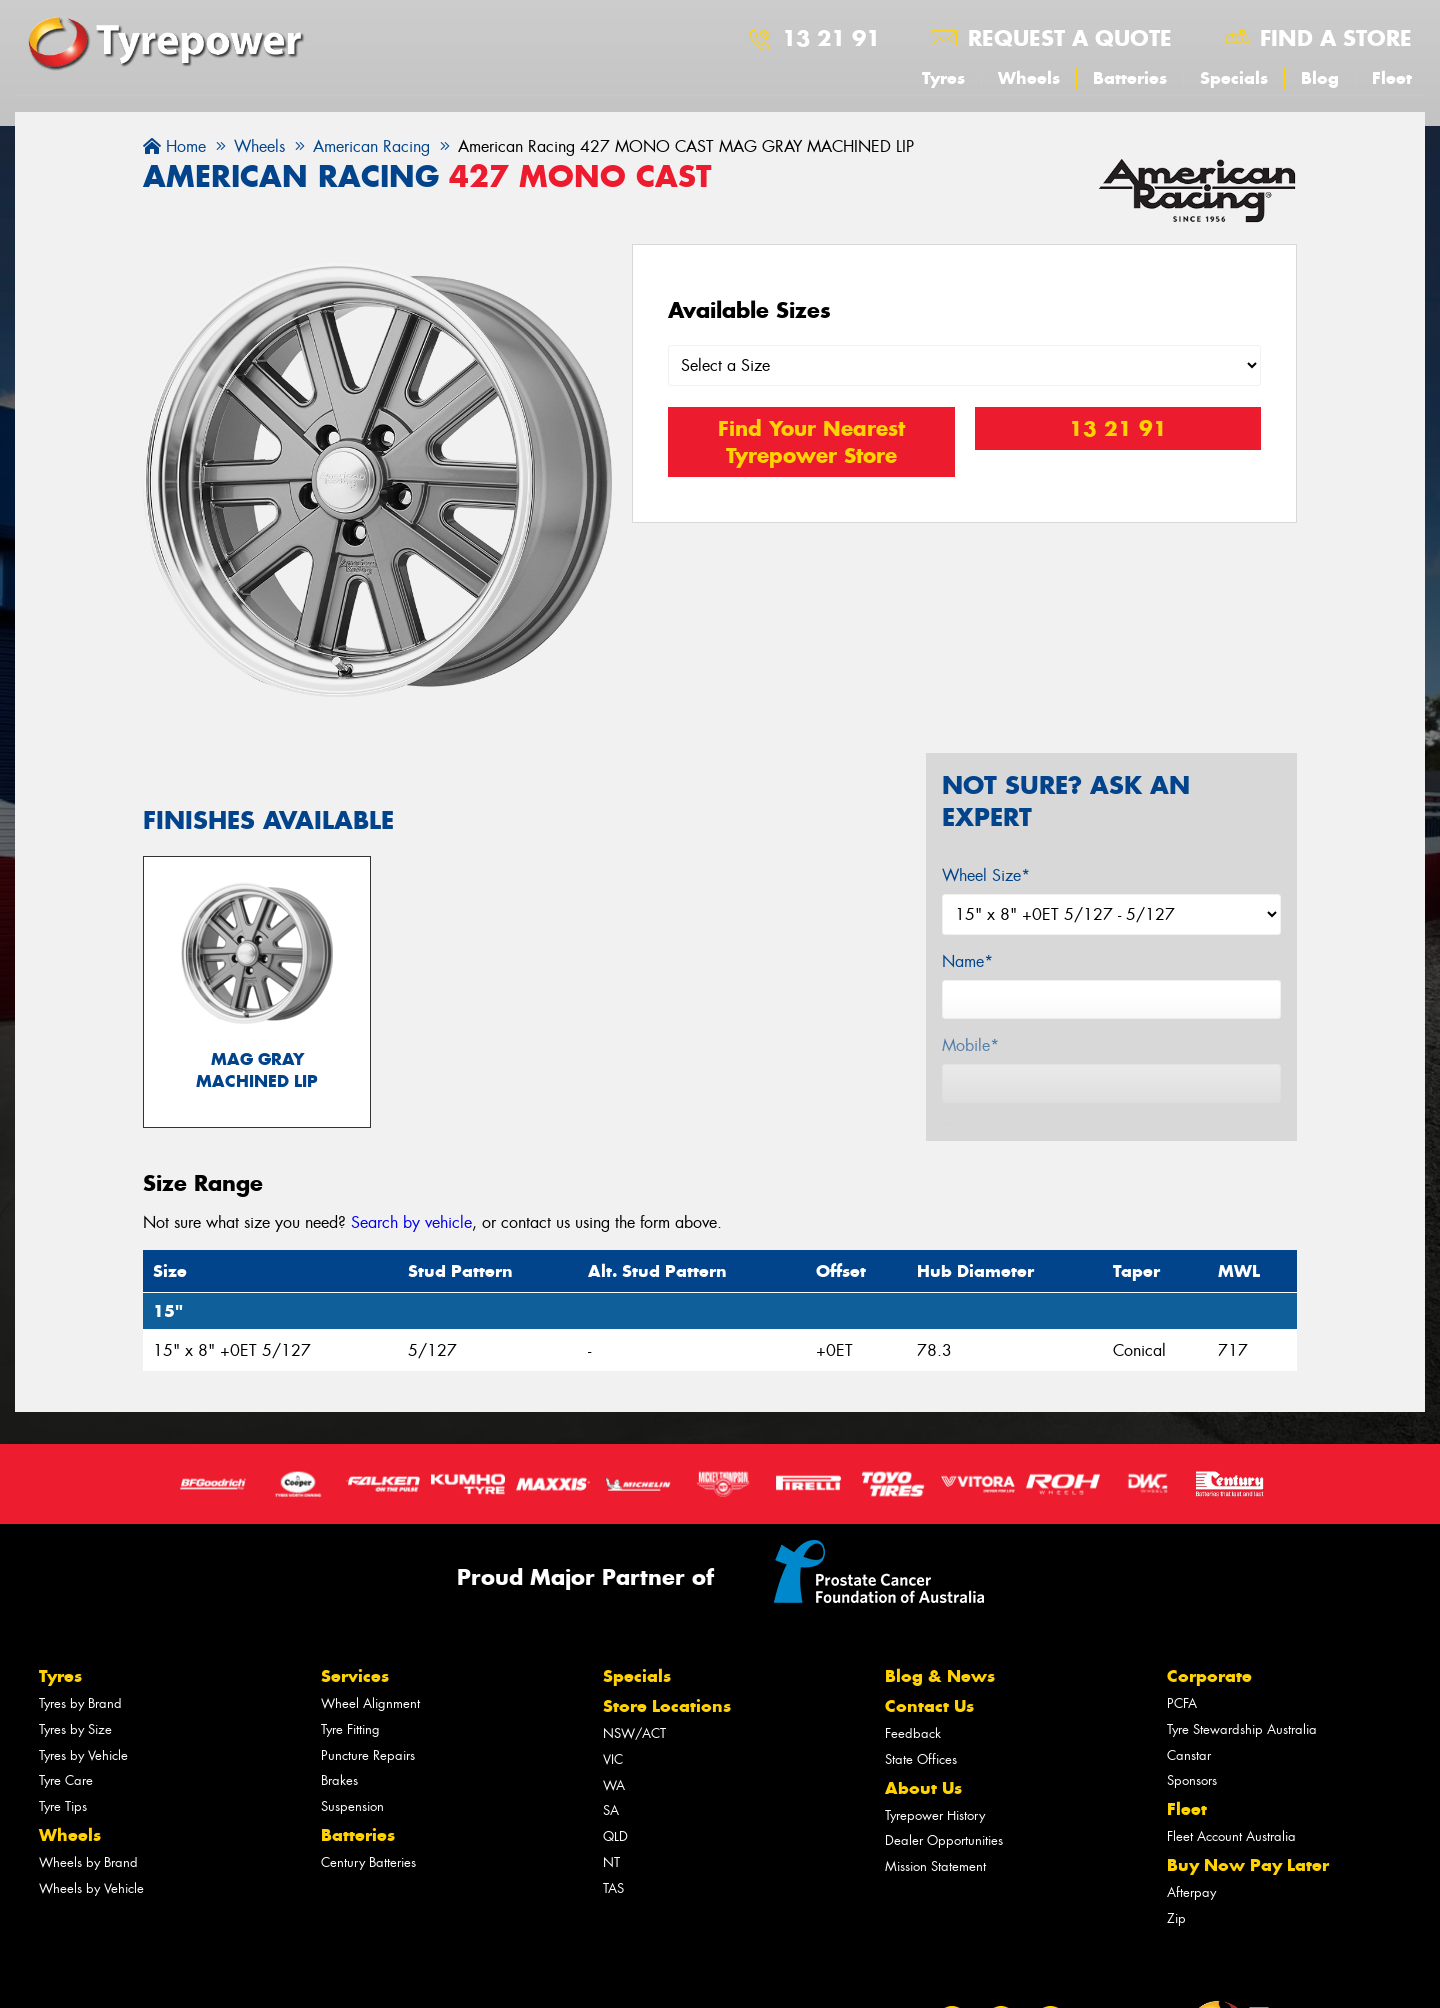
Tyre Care (66, 1783)
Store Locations (667, 1708)
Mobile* (970, 1045)
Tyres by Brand (80, 1705)
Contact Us (929, 1708)
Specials (1234, 78)
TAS (613, 1890)
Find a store (1336, 38)
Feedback (913, 1735)
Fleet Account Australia (1231, 1838)
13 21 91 (831, 38)
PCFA (1182, 1705)
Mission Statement (935, 1868)
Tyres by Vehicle (83, 1757)
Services (355, 1678)
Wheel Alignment (370, 1705)
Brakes (339, 1783)
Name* (967, 961)
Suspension (352, 1808)
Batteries (1130, 78)
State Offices (921, 1761)
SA (611, 1813)
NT (611, 1864)
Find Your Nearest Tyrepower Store (811, 442)
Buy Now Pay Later (1248, 1867)
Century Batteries (368, 1864)
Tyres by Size (75, 1731)
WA (614, 1787)
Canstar (1189, 1757)
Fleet (1392, 78)
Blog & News (940, 1678)
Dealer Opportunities (944, 1843)
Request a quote (1070, 38)
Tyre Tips (63, 1808)
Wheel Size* (986, 875)
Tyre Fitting (350, 1731)
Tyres (943, 78)
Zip (1176, 1920)
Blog (1320, 78)
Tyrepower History (935, 1817)
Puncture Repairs (368, 1757)
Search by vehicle (411, 1224)
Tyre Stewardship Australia (1242, 1731)
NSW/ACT (634, 1735)
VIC (613, 1761)
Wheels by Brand (88, 1864)
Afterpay (1191, 1894)
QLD (615, 1838)
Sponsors (1192, 1783)
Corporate (1209, 1678)
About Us (923, 1790)
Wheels (1029, 78)
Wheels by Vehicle (91, 1890)
